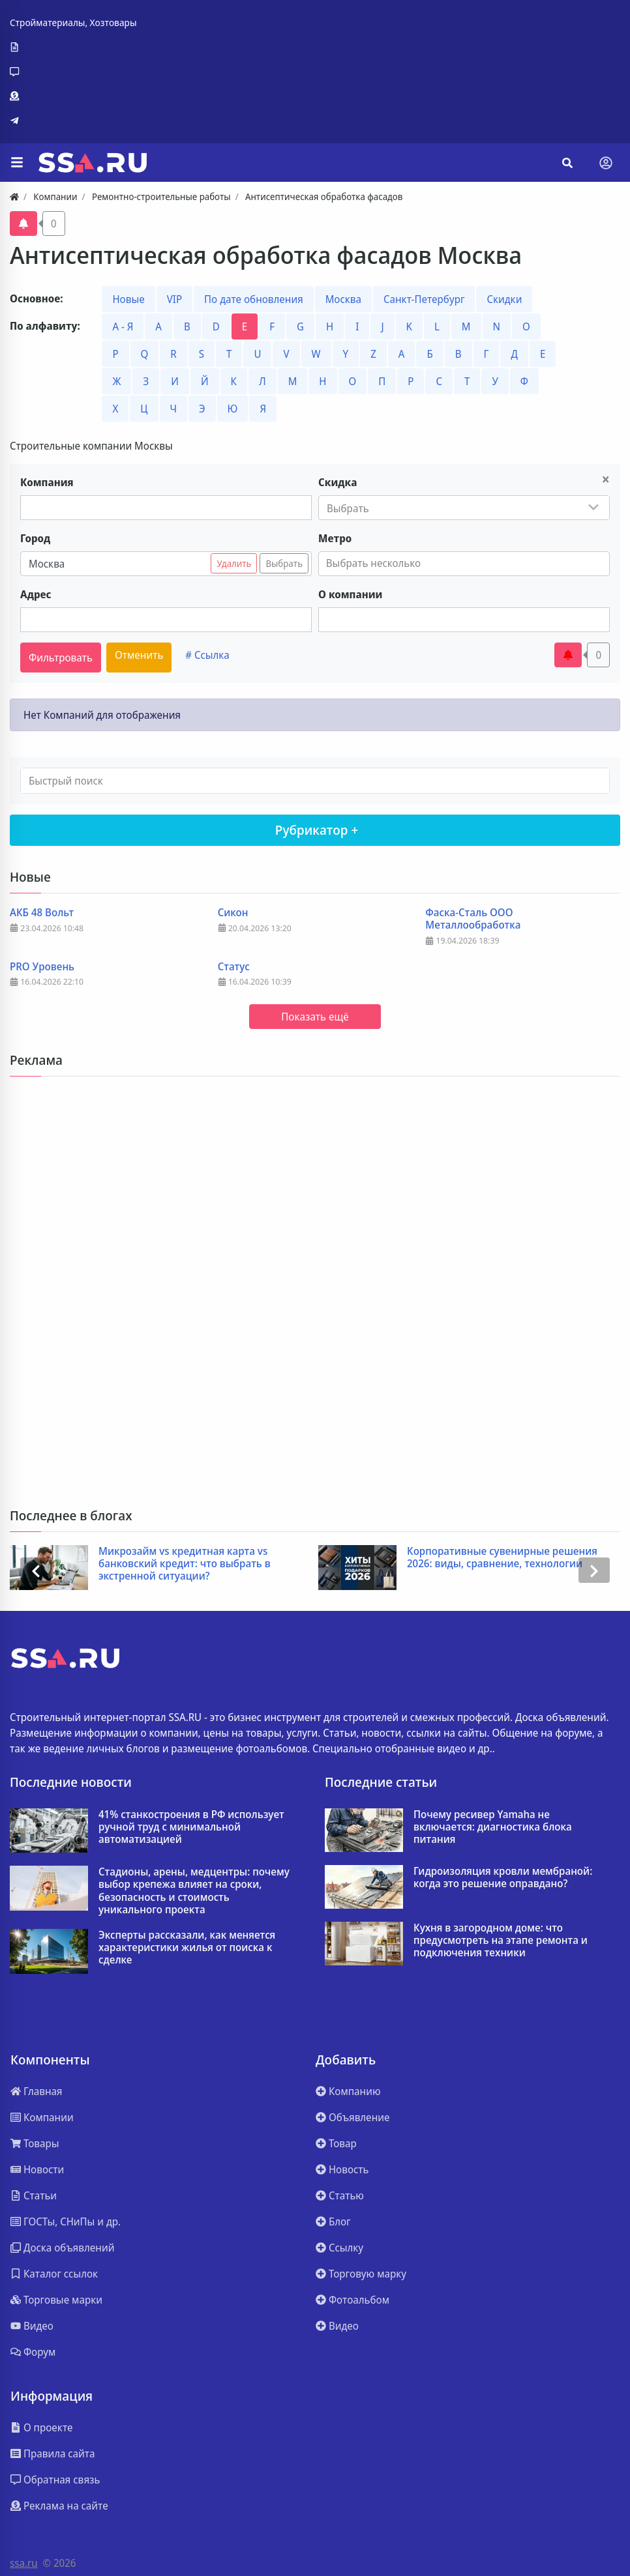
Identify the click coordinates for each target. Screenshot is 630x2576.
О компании (350, 594)
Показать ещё (314, 1016)
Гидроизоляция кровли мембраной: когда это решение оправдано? (502, 1877)
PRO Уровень (42, 967)
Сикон (233, 912)
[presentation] (36, 1570)
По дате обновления (253, 299)
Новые (128, 299)
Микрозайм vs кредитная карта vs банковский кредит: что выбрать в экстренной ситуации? (186, 1564)
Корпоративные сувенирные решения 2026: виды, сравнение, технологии (504, 1557)
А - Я (122, 326)
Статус (234, 967)
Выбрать (284, 563)
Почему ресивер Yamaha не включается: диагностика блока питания (492, 1827)
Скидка (337, 482)
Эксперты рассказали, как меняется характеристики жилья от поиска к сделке (186, 1948)
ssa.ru (24, 2563)
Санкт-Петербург (423, 299)
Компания (47, 482)
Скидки (504, 299)
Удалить (234, 563)
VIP (174, 299)
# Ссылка (207, 655)
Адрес (36, 594)
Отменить (139, 655)
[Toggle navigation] (606, 163)
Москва (343, 299)
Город (35, 538)
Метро (335, 538)
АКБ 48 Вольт (42, 912)
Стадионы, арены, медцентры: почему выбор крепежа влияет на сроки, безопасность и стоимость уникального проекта (194, 1891)
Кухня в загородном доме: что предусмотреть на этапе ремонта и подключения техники (500, 1941)
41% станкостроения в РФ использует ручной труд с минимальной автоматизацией (191, 1827)
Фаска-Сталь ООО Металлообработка (472, 918)
